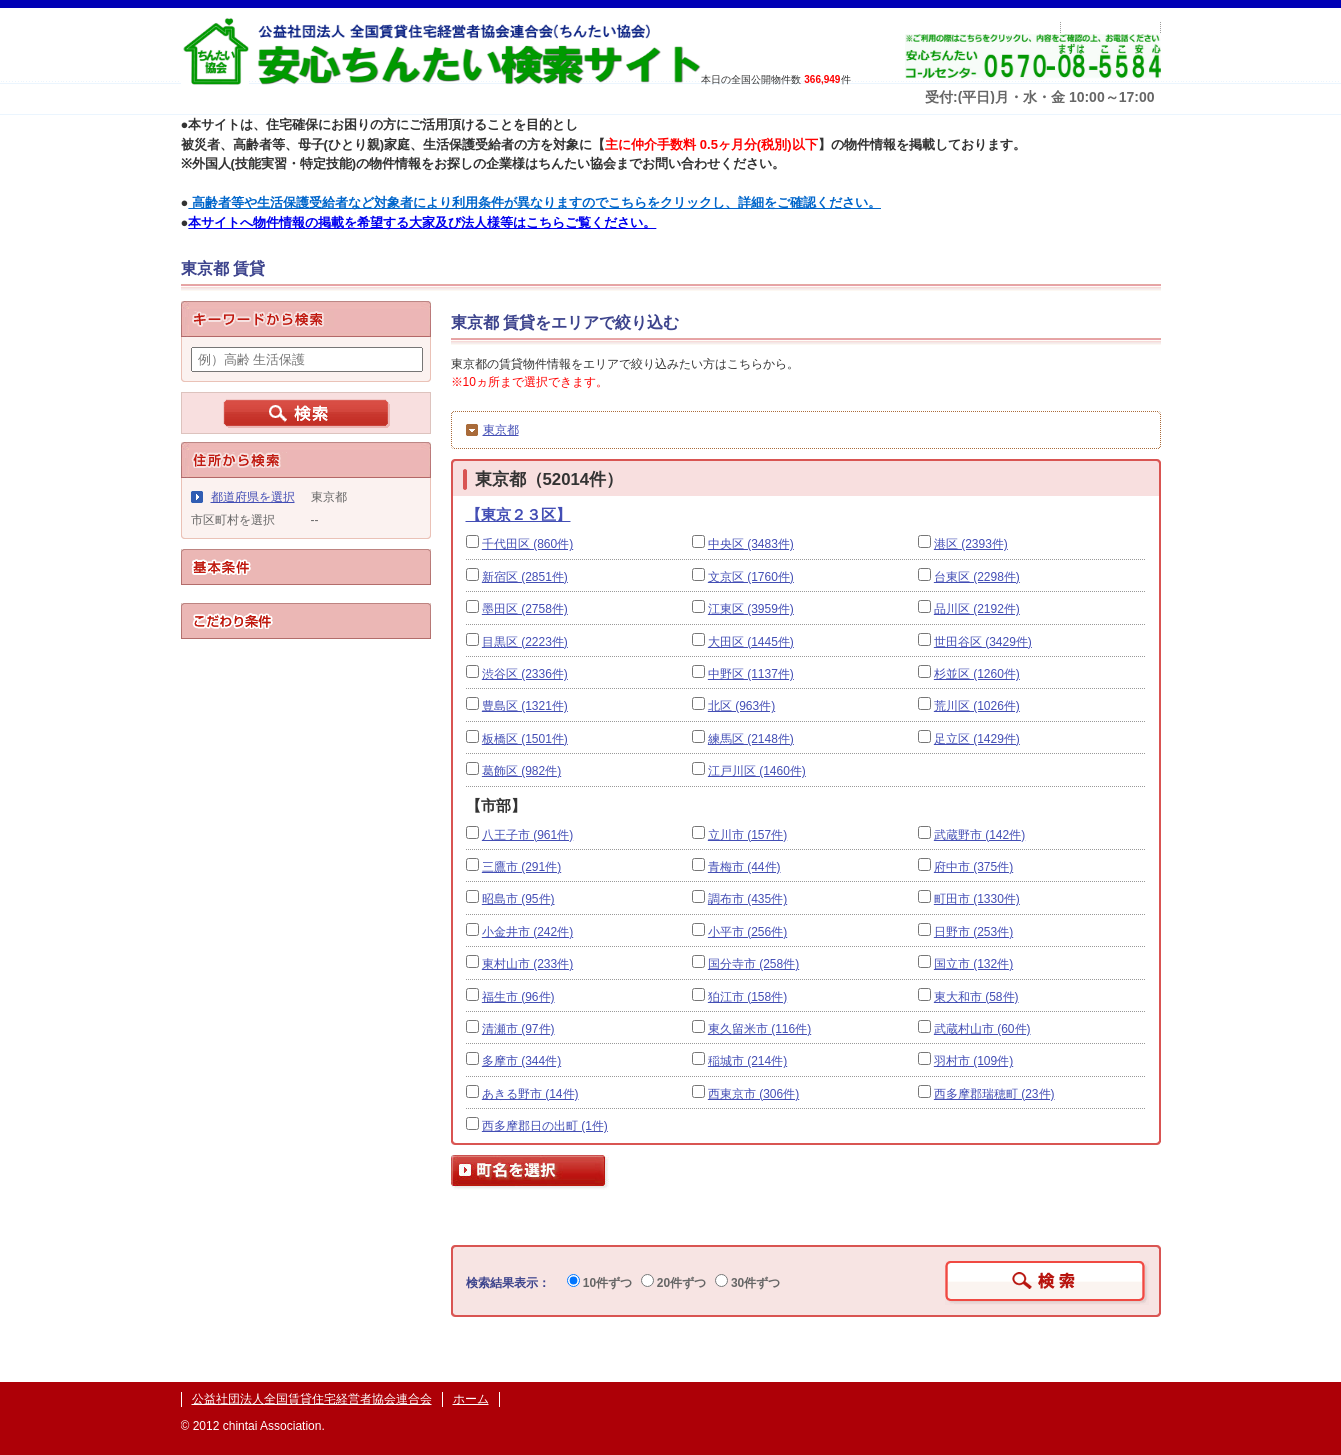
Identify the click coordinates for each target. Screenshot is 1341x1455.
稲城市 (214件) (747, 1061)
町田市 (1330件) (977, 899)
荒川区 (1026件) (977, 706)
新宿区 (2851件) (525, 577)
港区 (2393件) (971, 544)
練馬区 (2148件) (751, 739)
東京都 (501, 430)
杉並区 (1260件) (977, 674)
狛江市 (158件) (747, 997)
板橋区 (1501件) (525, 739)
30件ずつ (748, 1283)
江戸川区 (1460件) (757, 771)
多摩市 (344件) (521, 1061)
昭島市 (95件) (518, 899)
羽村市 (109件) (973, 1061)
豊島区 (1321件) (525, 706)
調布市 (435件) (747, 899)
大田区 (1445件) (751, 642)
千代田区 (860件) (527, 544)
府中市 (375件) (973, 867)
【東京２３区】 (518, 514)
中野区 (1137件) (751, 674)
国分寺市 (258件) (753, 964)
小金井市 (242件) (527, 932)
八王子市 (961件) (527, 835)
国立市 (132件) (973, 964)
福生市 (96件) (518, 997)
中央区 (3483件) (751, 544)
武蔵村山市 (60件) (982, 1029)
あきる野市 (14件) (530, 1094)
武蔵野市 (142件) (979, 835)
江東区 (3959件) (751, 609)
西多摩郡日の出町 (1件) (545, 1126)
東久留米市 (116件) (759, 1029)
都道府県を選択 (253, 497)
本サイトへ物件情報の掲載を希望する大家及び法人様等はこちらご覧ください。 (422, 222)
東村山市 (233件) (527, 964)
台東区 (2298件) (977, 577)
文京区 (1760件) (751, 577)
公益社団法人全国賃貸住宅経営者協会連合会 (312, 1399)
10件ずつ (600, 1283)
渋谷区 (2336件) (525, 674)
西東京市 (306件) (753, 1094)
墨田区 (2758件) (525, 609)
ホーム (471, 1399)
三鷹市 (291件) (521, 867)
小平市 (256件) (747, 932)
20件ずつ (674, 1283)
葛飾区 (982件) (521, 771)
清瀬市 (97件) (518, 1029)
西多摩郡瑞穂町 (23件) (994, 1094)
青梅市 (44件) (744, 867)
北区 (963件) (741, 706)
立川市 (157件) (747, 835)
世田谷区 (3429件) (983, 642)
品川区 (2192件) (977, 609)
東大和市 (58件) (976, 997)
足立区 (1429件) (977, 739)
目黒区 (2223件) (525, 642)
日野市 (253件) (973, 932)
